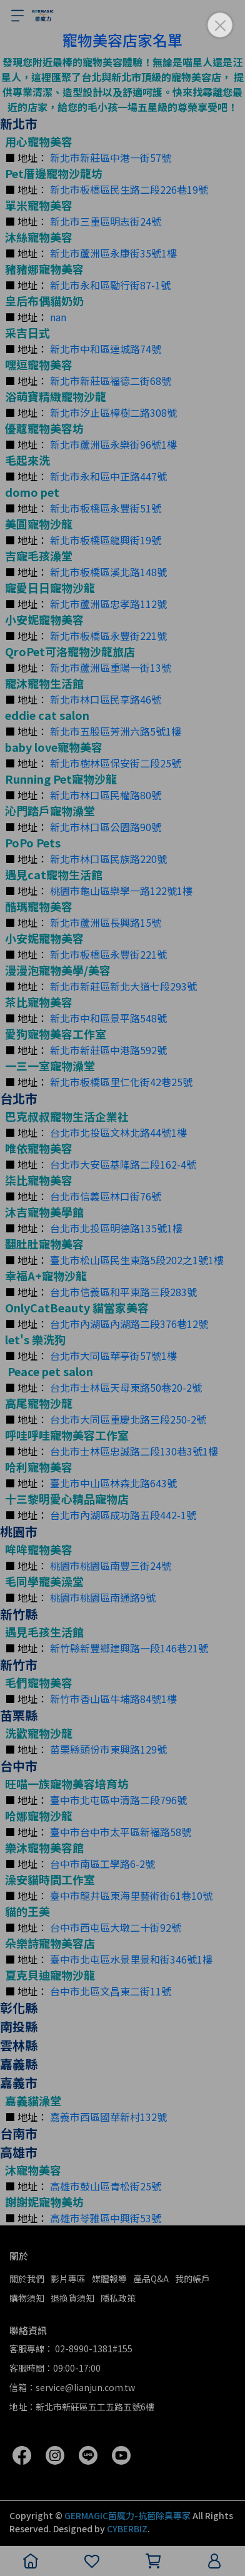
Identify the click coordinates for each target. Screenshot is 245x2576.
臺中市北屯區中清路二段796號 (118, 1799)
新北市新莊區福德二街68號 (110, 380)
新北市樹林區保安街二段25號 (115, 763)
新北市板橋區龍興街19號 (105, 539)
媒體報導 (109, 2278)
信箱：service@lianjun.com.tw (72, 2387)
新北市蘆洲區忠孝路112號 (108, 603)
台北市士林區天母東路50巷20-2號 (126, 1387)
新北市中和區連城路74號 (105, 348)
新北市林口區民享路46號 (105, 699)
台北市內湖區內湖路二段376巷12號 (129, 1323)
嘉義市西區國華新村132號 (108, 2116)
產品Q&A (151, 2278)
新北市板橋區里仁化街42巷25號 (121, 1081)
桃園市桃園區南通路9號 (103, 1597)
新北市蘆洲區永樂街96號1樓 (113, 444)
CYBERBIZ (127, 2528)
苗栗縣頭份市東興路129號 (108, 1749)
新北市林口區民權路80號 (105, 794)
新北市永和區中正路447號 (108, 476)
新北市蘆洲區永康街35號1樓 (113, 253)
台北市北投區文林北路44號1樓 (118, 1132)
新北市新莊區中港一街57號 (110, 157)
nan (58, 316)
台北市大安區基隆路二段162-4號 (123, 1164)
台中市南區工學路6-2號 (102, 1863)
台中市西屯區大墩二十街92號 (115, 1927)
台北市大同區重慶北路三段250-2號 (128, 1419)
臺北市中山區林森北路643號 (113, 1482)
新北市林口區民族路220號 (108, 858)
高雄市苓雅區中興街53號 (105, 2217)
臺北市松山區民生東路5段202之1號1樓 (137, 1259)
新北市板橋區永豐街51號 (105, 508)
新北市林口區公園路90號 (105, 826)
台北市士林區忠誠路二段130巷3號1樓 (134, 1451)
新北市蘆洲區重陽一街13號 (110, 667)
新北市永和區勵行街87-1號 (110, 284)
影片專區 (68, 2278)
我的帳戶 (192, 2278)
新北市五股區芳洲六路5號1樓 (115, 731)
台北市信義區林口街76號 (105, 1196)
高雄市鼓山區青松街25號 (105, 2186)
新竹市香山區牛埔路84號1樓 (113, 1698)
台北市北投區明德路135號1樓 (116, 1228)
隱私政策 (118, 2298)
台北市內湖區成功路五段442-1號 (123, 1514)
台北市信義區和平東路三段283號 (123, 1291)
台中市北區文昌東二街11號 (110, 1991)
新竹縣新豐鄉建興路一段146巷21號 (129, 1647)
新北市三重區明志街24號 (105, 221)
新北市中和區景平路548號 (108, 1018)
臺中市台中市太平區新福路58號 (120, 1831)
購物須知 (26, 2298)
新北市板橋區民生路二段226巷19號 (129, 189)
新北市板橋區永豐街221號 (108, 635)
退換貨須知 (72, 2298)
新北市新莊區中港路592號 (108, 1049)
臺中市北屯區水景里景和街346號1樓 (131, 1959)
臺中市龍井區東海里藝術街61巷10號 (131, 1895)
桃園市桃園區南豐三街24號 (110, 1565)
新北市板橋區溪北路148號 (108, 571)
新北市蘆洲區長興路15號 (105, 922)
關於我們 (26, 2278)
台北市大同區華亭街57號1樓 (113, 1355)
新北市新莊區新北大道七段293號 (123, 986)
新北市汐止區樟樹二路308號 (113, 412)
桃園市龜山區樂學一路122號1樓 (121, 890)
